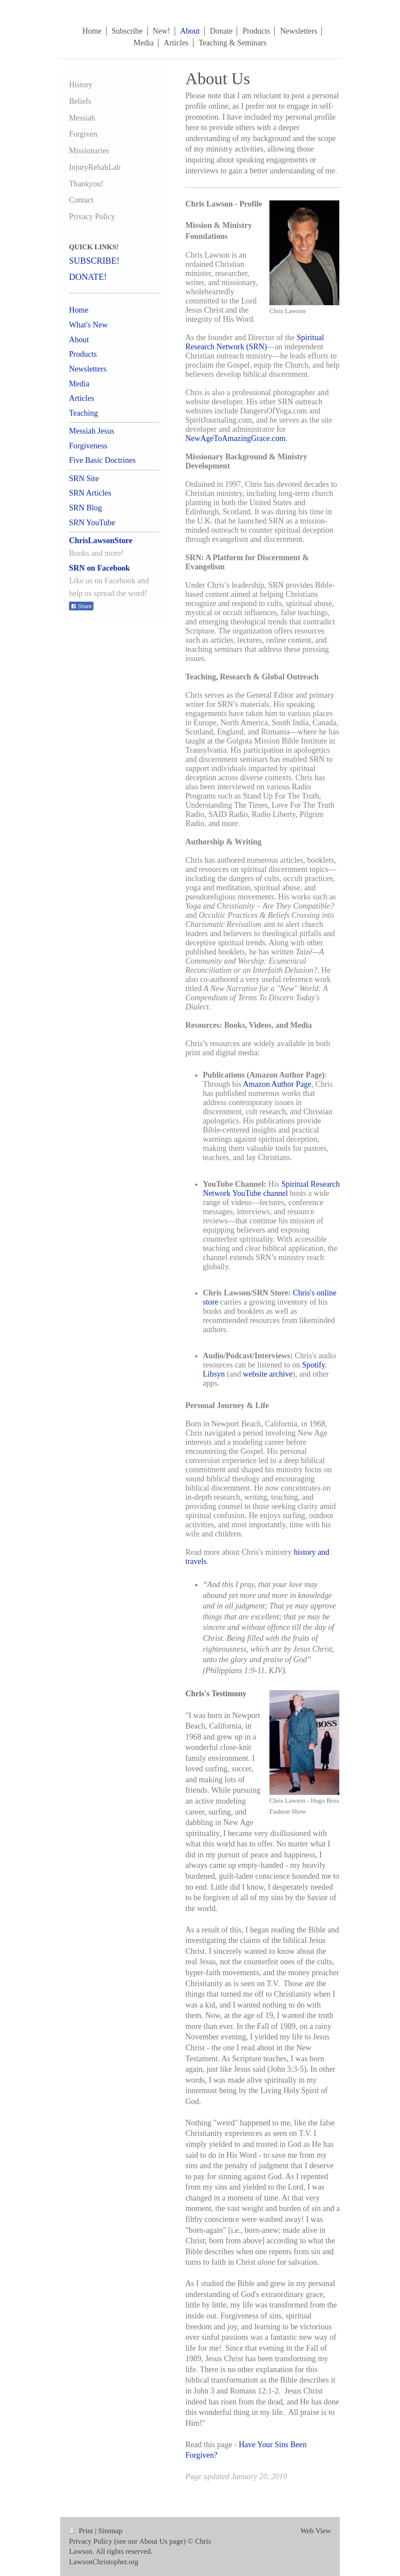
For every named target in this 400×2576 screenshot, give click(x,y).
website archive (268, 1374)
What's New (88, 324)
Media (79, 383)
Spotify (313, 1364)
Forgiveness (88, 445)
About (79, 339)
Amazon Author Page (277, 1084)
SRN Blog (85, 507)
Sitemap (110, 2531)
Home (78, 310)
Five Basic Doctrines (102, 460)
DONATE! (88, 277)
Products (83, 354)
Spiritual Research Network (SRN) (254, 342)
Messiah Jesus (91, 431)
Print (82, 2531)
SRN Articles (90, 493)
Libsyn (214, 1374)
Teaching (83, 413)
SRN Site (84, 478)
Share (81, 606)
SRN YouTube (92, 522)
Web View (315, 2531)
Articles (81, 398)
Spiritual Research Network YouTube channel (271, 1189)
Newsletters (88, 369)
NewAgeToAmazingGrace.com (235, 438)
